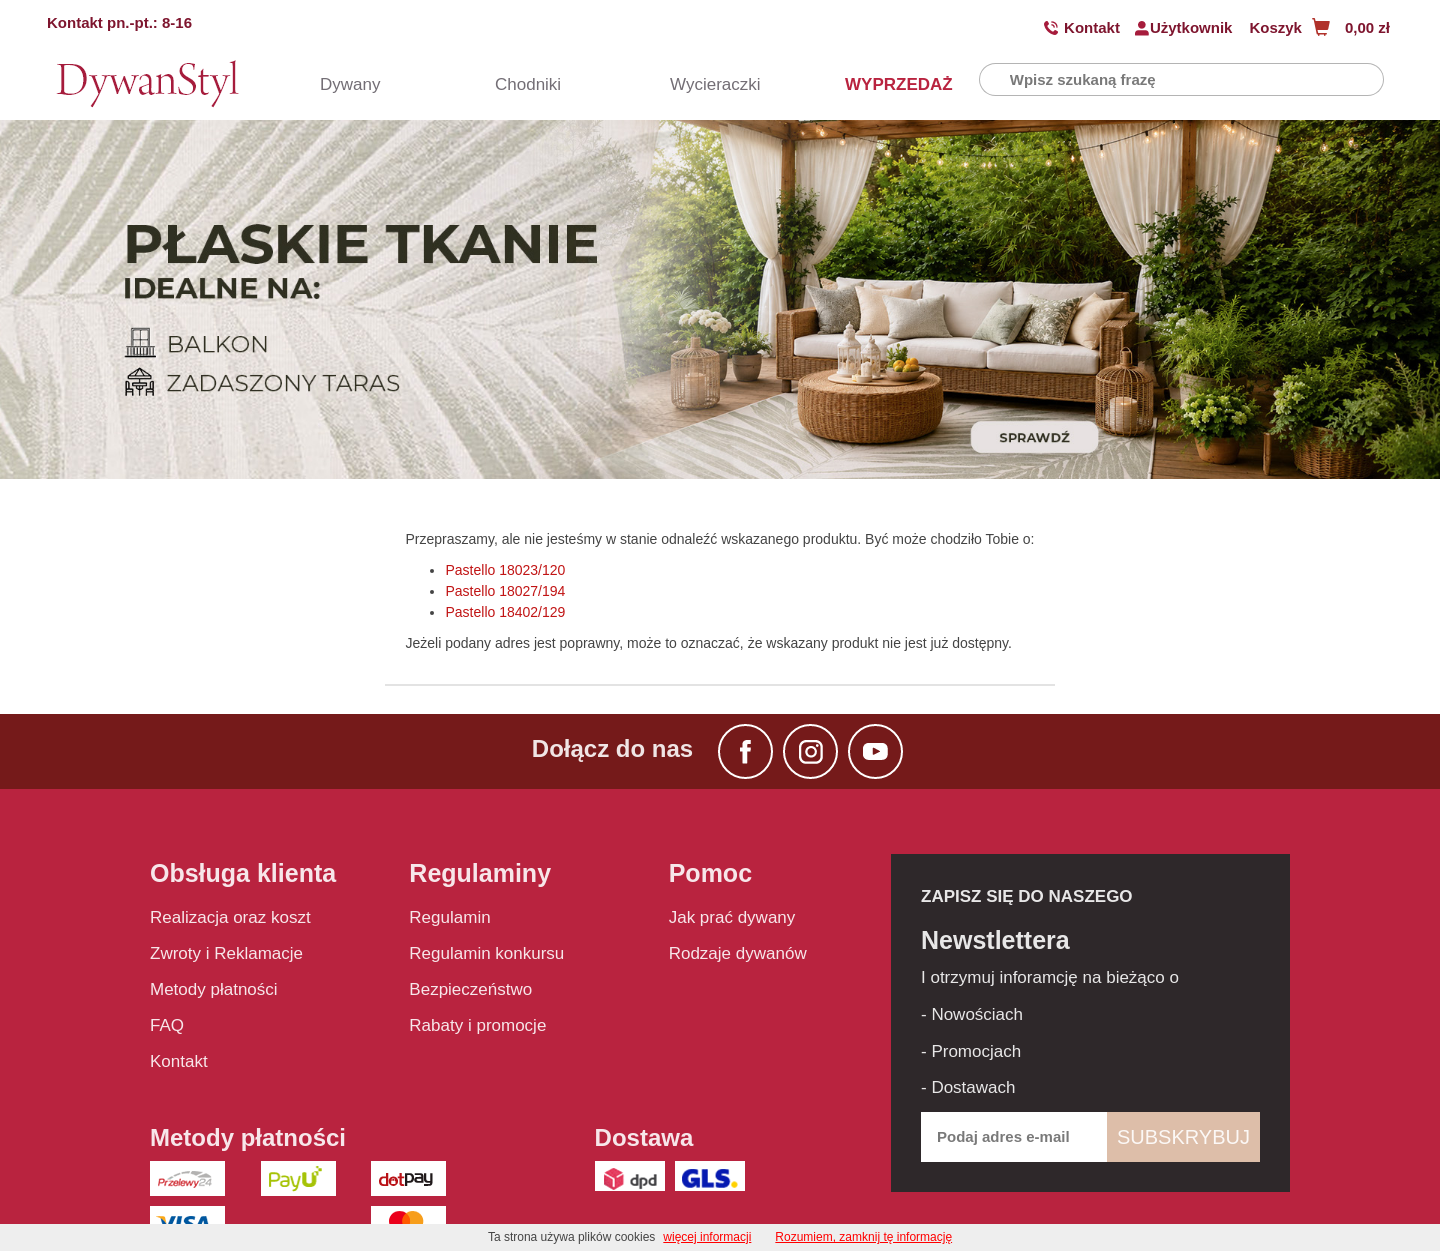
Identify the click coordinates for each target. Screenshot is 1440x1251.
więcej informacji (707, 1237)
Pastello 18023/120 (505, 570)
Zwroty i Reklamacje (226, 953)
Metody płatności (214, 989)
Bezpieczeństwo (470, 989)
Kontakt (1092, 27)
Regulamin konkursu (486, 953)
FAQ (167, 1025)
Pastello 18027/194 (505, 591)
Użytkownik (1191, 27)
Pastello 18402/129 (505, 612)
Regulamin (449, 917)
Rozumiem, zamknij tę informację (863, 1237)
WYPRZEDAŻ (880, 84)
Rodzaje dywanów (738, 953)
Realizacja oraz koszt (230, 917)
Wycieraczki (705, 84)
